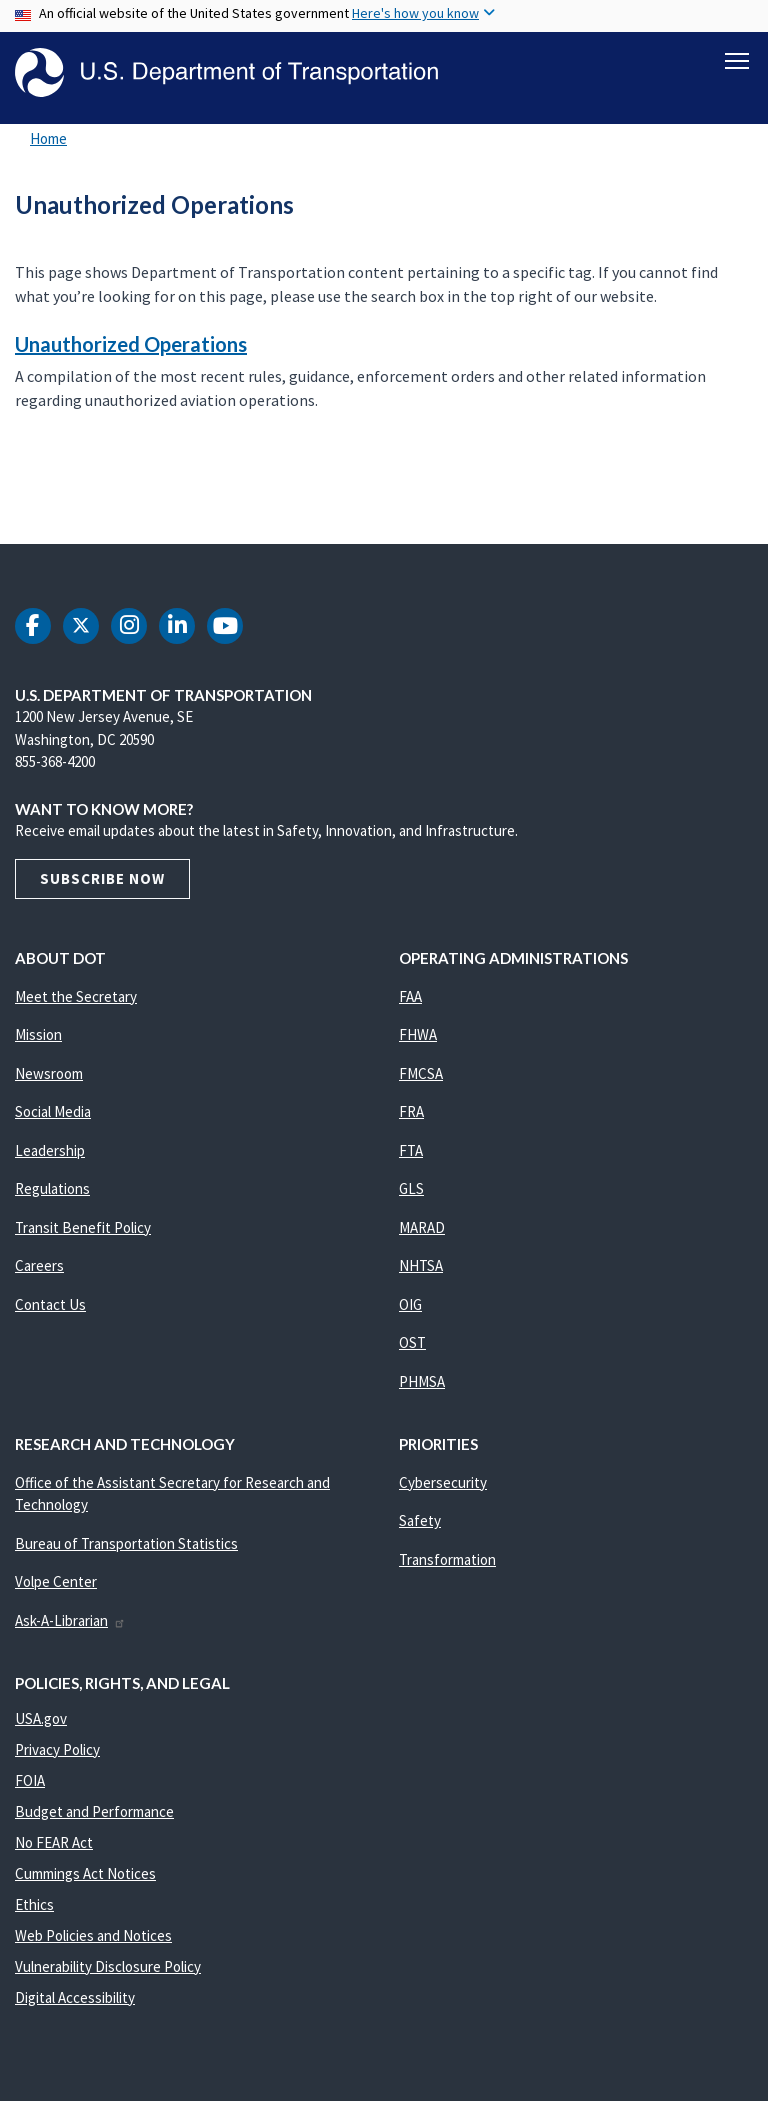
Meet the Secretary (76, 996)
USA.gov (41, 1718)
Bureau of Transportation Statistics (126, 1543)
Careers (39, 1266)
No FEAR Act (54, 1842)
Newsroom (49, 1073)
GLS (411, 1189)
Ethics (34, 1904)
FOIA (30, 1780)
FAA (410, 996)
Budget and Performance (94, 1811)
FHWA (418, 1035)
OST (412, 1343)
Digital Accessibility (75, 1997)
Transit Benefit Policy (83, 1227)
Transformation (447, 1559)
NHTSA (421, 1266)
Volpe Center (56, 1582)
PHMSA (422, 1381)
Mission (38, 1035)
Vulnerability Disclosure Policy (108, 1966)
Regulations (52, 1189)
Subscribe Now (102, 878)
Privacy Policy (57, 1749)
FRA (411, 1112)
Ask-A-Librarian (70, 1620)
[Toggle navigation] (737, 61)
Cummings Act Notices (85, 1873)
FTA (411, 1150)
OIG (410, 1304)
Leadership (50, 1150)
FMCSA (421, 1073)
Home (48, 139)
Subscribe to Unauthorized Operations (12, 500)
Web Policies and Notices (93, 1935)
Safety (420, 1521)
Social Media (53, 1112)
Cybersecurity (443, 1482)
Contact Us (50, 1304)
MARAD (422, 1227)
